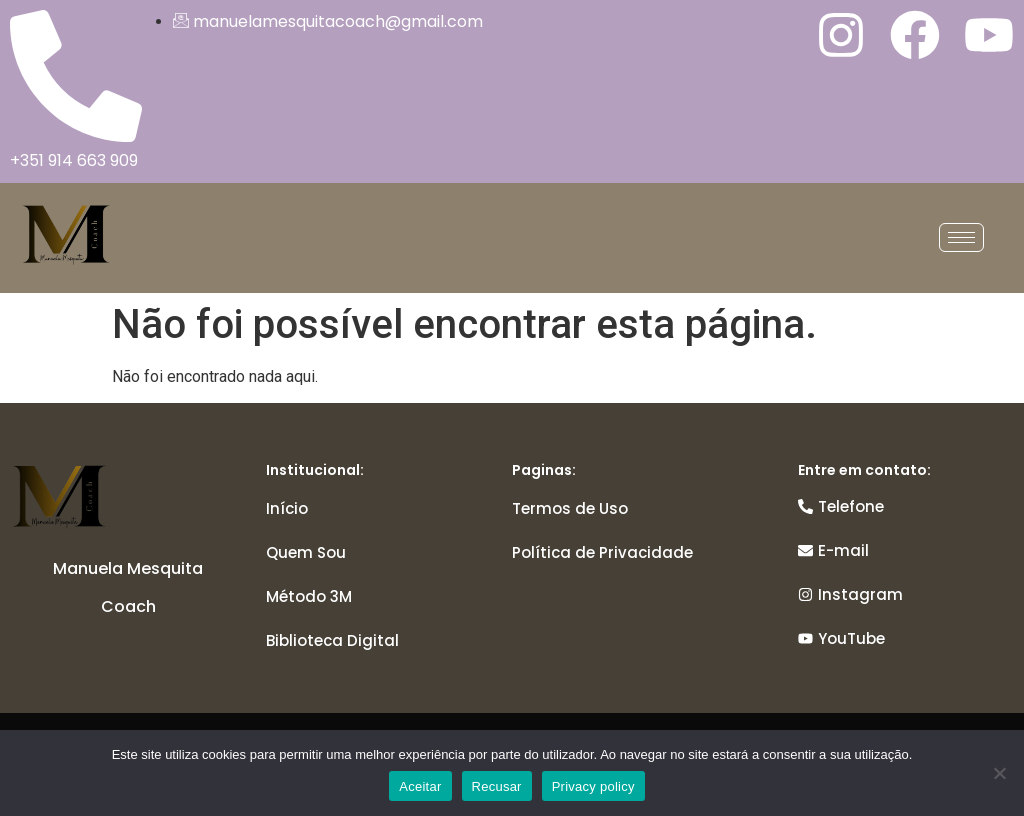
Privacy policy (593, 786)
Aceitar (420, 786)
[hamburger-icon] (961, 237)
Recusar (497, 786)
